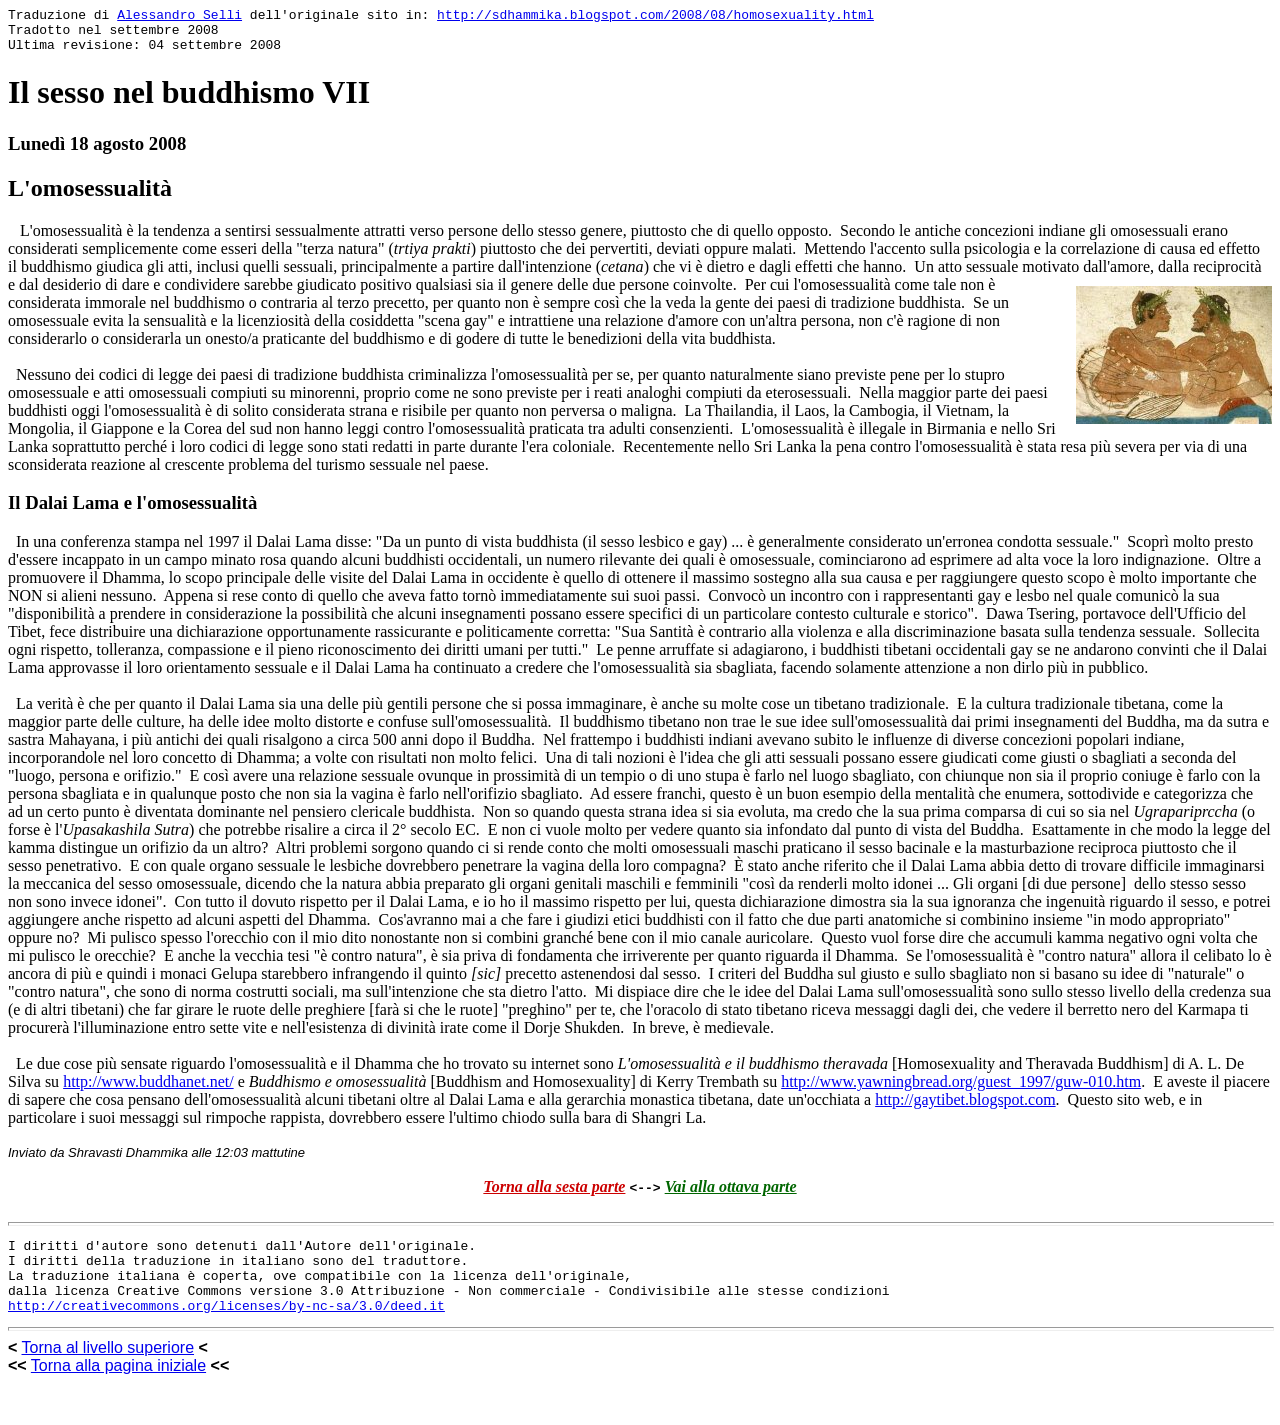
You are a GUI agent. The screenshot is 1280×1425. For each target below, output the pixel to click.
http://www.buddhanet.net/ (148, 1090)
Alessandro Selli (179, 17)
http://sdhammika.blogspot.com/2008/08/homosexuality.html (655, 17)
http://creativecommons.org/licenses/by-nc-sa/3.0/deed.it (226, 1329)
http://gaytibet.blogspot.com (965, 1108)
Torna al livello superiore (108, 1371)
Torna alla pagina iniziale (118, 1389)
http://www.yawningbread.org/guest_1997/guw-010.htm (961, 1090)
